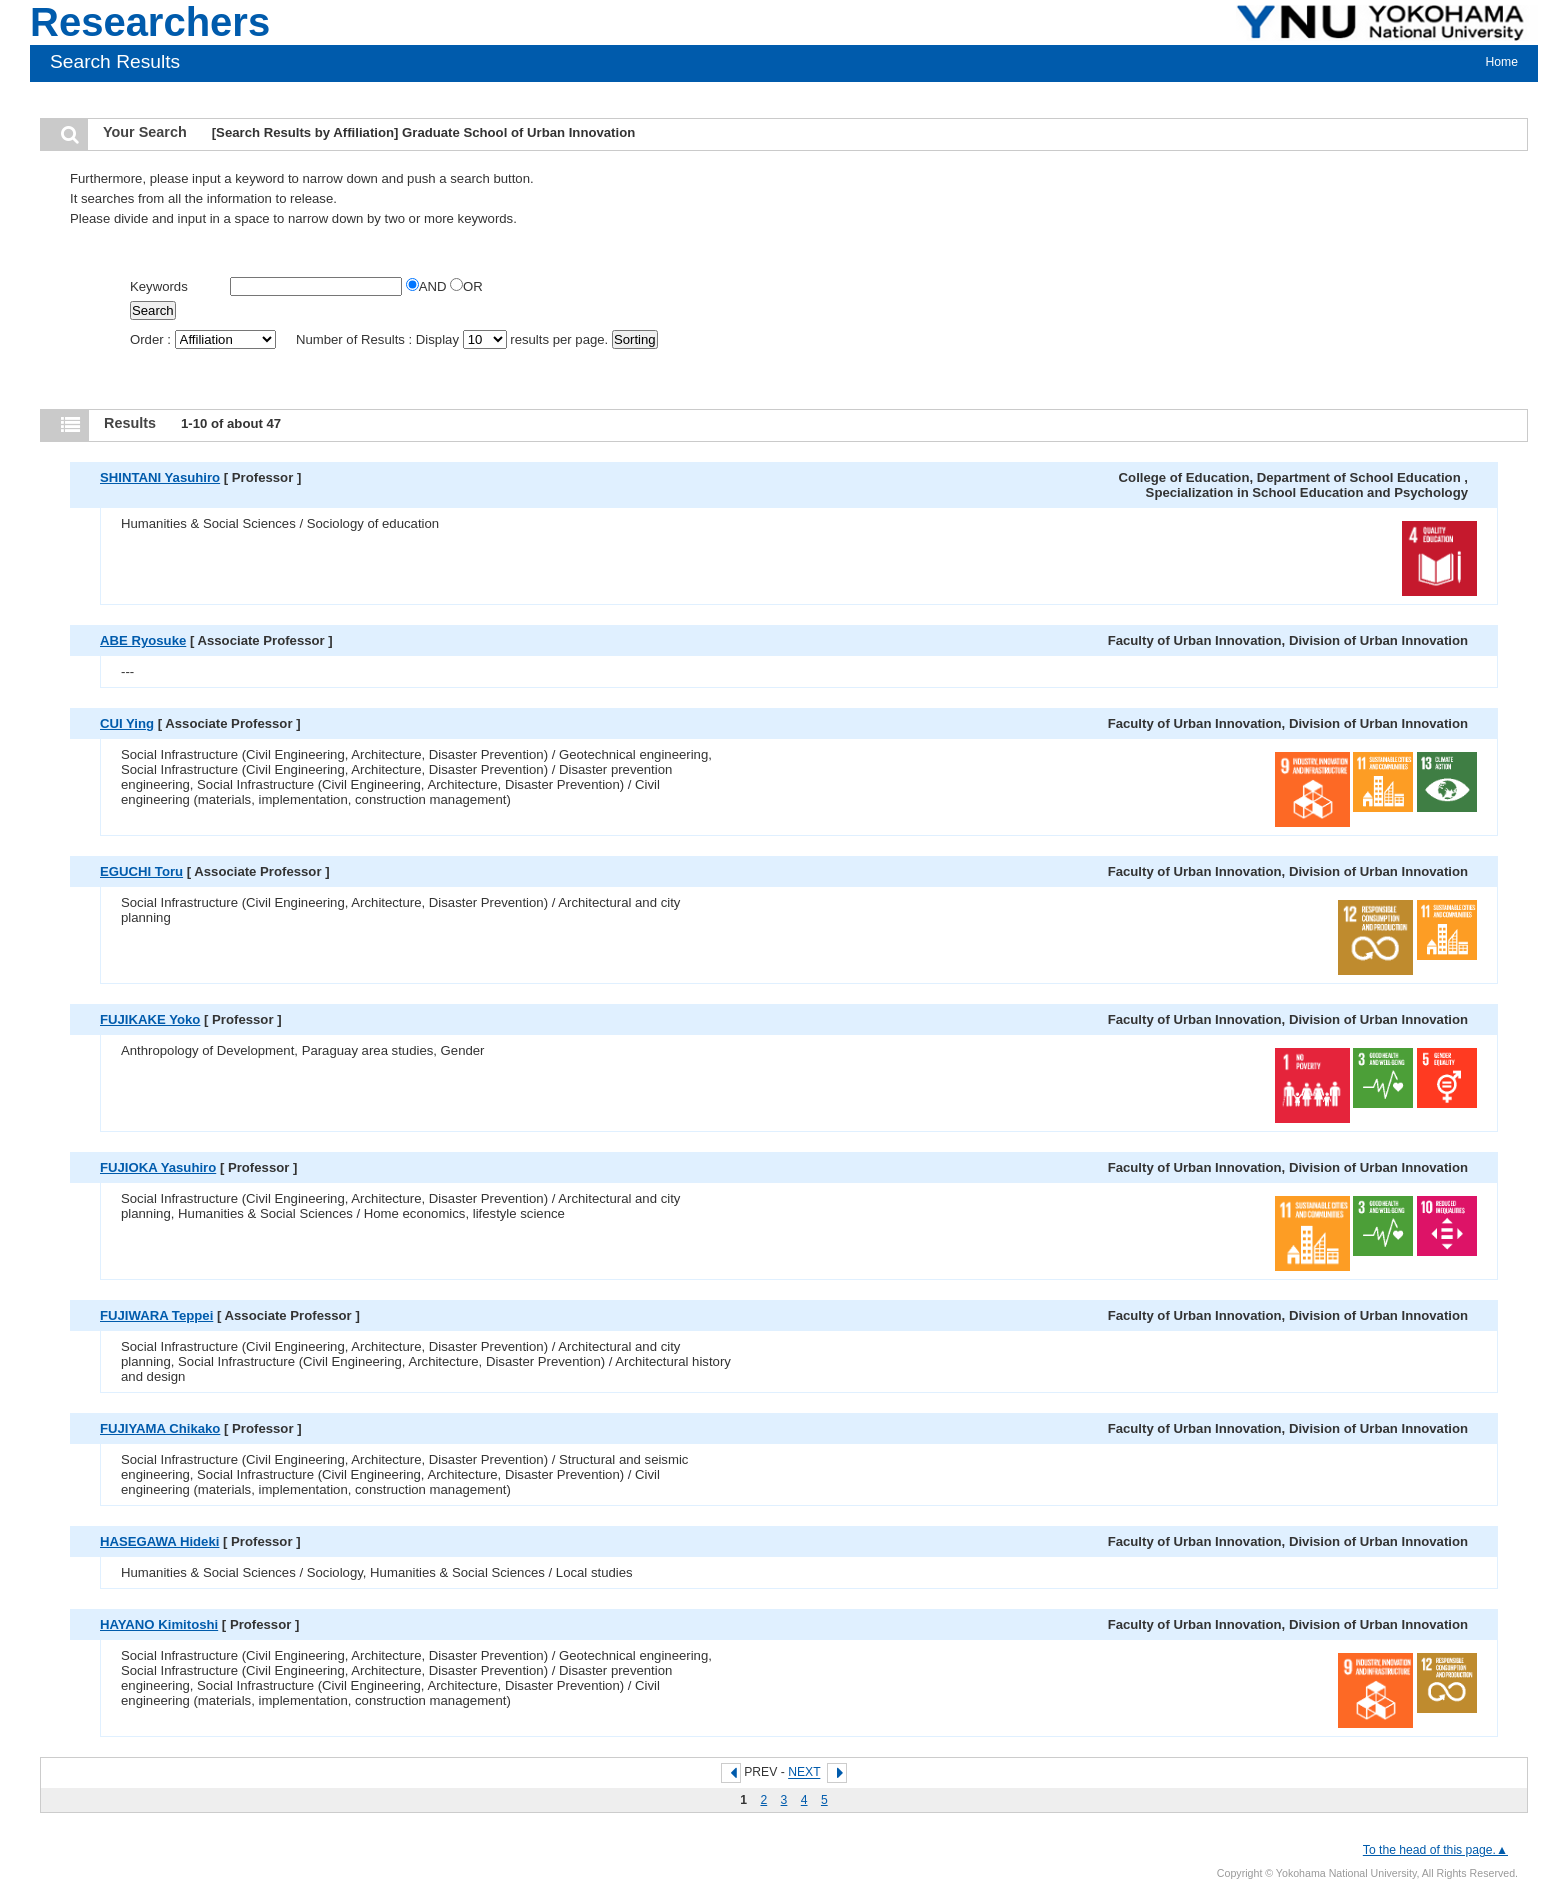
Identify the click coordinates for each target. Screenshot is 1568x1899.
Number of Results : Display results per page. (454, 339)
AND (428, 286)
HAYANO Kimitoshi (159, 1624)
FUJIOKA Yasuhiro (158, 1167)
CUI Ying (127, 723)
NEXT (804, 1773)
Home (1502, 62)
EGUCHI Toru (141, 871)
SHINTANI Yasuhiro (160, 477)
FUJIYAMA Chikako (160, 1428)
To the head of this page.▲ (1435, 1850)
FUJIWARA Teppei (156, 1315)
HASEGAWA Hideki (159, 1541)
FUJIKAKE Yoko (150, 1019)
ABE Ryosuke (143, 640)
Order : (204, 339)
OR (466, 286)
